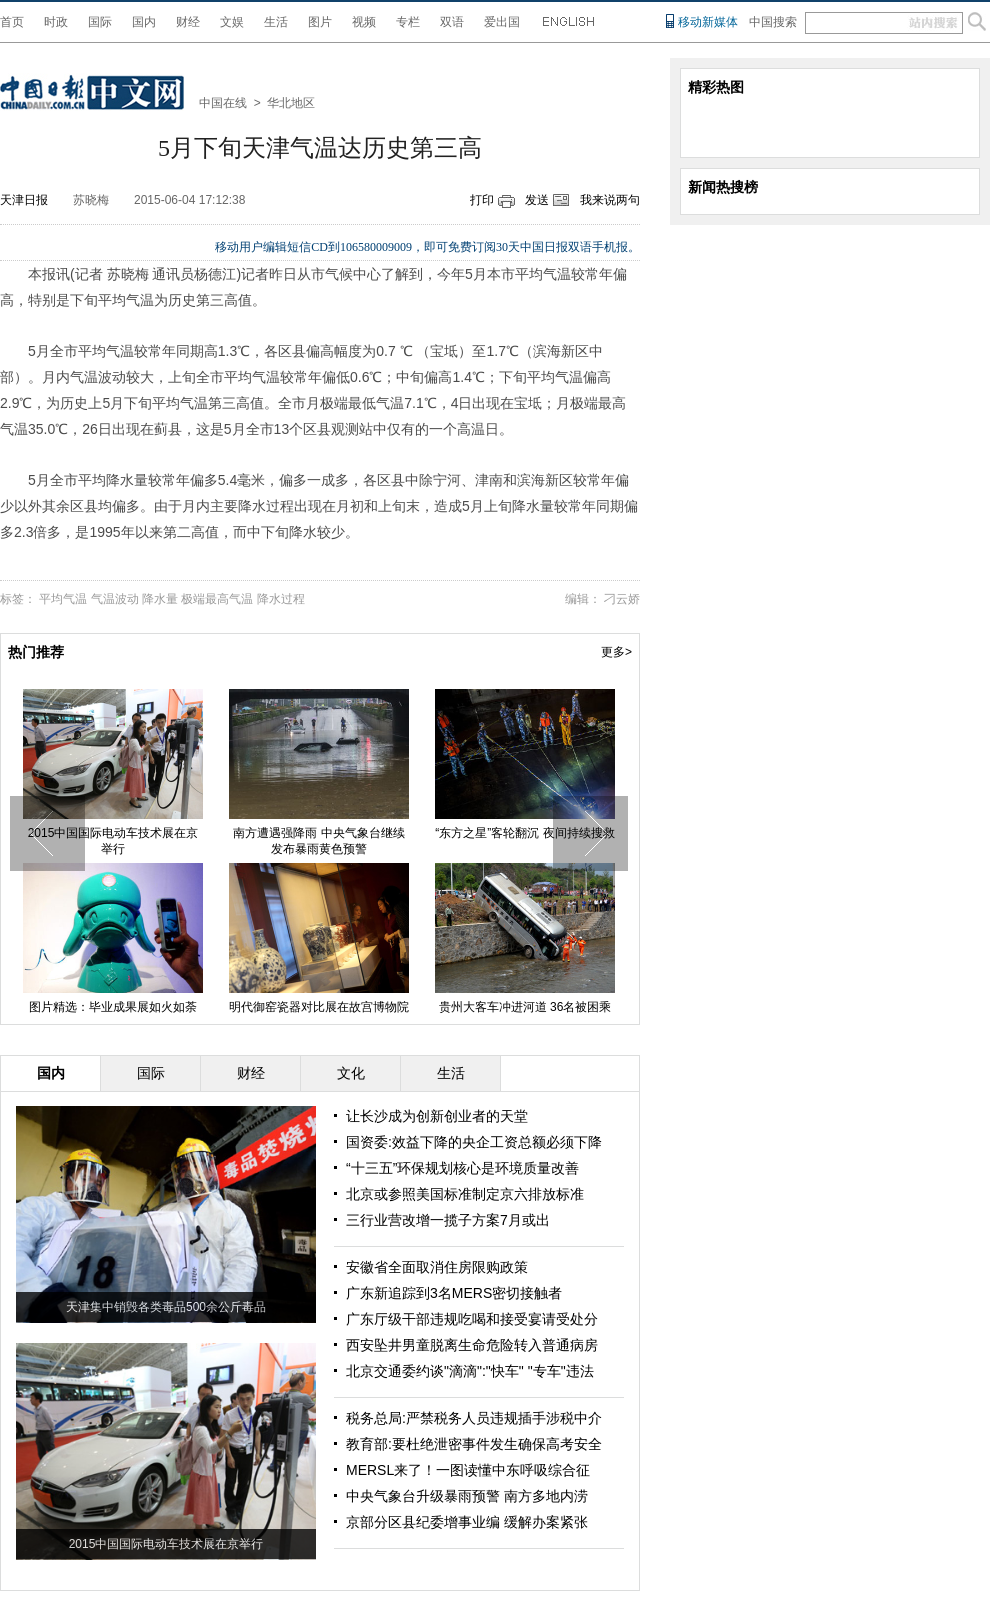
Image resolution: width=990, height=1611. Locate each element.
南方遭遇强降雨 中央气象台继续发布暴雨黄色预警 (338, 841)
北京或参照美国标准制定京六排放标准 (465, 1194)
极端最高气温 (217, 599)
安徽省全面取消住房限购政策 (437, 1267)
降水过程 (281, 599)
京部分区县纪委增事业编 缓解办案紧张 (467, 1522)
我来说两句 (610, 200)
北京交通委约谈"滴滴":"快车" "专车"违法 (470, 1371)
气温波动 (115, 599)
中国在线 (223, 103)
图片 (320, 22)
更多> (616, 652)
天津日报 (24, 200)
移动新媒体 (708, 22)
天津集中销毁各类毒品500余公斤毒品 (166, 1307)
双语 (452, 22)
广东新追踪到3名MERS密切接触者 (454, 1293)
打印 (482, 200)
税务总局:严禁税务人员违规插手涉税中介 (474, 1418)
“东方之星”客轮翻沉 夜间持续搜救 (544, 833)
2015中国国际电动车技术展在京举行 (132, 841)
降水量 (160, 599)
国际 (100, 22)
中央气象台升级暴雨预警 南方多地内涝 (467, 1496)
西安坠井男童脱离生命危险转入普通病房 (472, 1345)
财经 (188, 22)
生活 (276, 22)
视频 (364, 22)
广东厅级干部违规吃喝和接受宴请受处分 (472, 1319)
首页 (12, 22)
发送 (537, 200)
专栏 (408, 22)
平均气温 (63, 599)
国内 (144, 22)
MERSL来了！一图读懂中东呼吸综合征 (468, 1470)
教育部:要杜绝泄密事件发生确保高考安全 (474, 1444)
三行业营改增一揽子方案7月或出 (448, 1220)
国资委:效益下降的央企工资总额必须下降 (474, 1142)
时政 (56, 22)
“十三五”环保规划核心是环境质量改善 (462, 1168)
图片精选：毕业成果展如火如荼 (133, 1007)
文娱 (232, 22)
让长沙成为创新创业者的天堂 (437, 1116)
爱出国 (502, 22)
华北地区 (291, 103)
